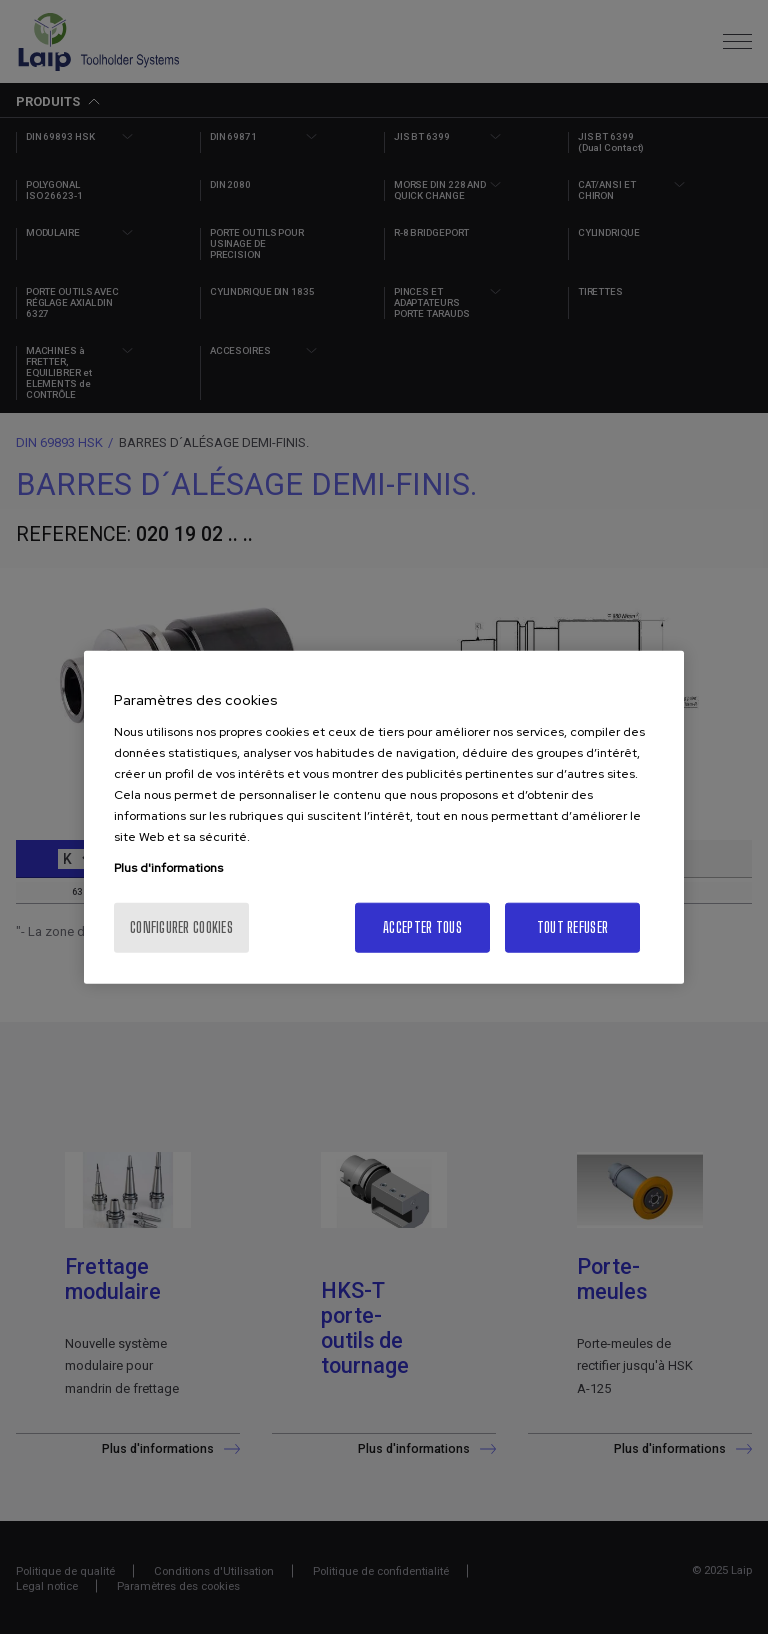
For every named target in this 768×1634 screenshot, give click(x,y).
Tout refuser (572, 926)
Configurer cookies (181, 926)
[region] (384, 817)
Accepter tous (422, 926)
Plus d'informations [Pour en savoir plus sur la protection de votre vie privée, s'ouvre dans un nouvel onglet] (168, 867)
